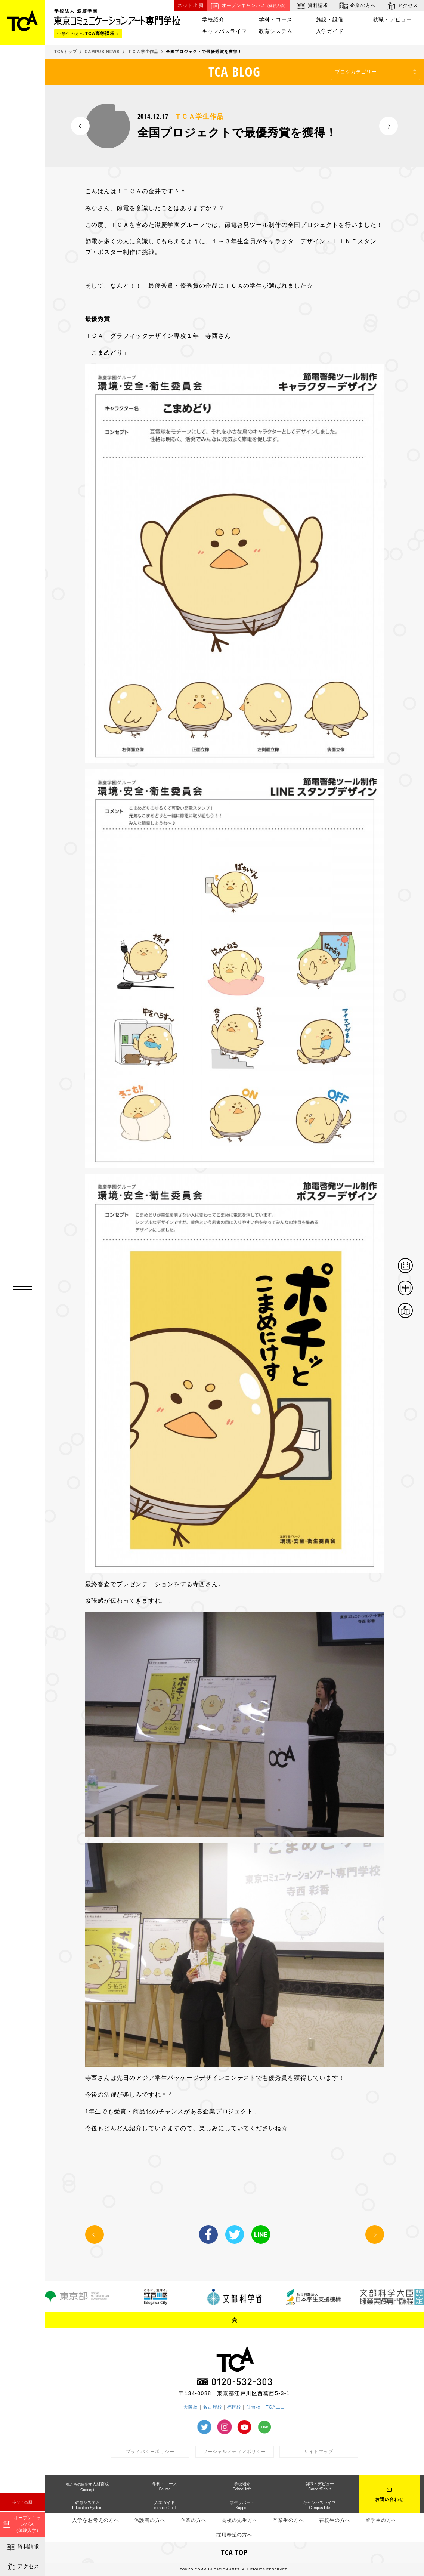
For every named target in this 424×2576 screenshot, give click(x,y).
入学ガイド (330, 31)
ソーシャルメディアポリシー (234, 2451)
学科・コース (276, 19)
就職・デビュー (392, 19)
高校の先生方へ (240, 2520)
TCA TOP (234, 2552)
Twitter (234, 2234)
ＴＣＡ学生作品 (199, 116)
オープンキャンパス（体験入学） (22, 2524)
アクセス (22, 2566)
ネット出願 (22, 2502)
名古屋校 (212, 2407)
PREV (80, 126)
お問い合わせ (389, 2499)
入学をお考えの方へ (95, 2520)
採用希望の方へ (234, 2535)
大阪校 (190, 2407)
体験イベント (412, 1266)
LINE (260, 2234)
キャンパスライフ (224, 31)
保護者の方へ (149, 2520)
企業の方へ (357, 5)
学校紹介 (213, 19)
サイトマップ (318, 2451)
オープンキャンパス (248, 5)
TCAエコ (275, 2407)
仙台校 (253, 2407)
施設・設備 (330, 19)
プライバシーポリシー (150, 2451)
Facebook (208, 2234)
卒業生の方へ (288, 2520)
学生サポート (242, 2505)
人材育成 (87, 2487)
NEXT (388, 126)
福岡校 (234, 2407)
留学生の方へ (381, 2520)
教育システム (276, 31)
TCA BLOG (234, 71)
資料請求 (22, 2547)
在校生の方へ (334, 2520)
